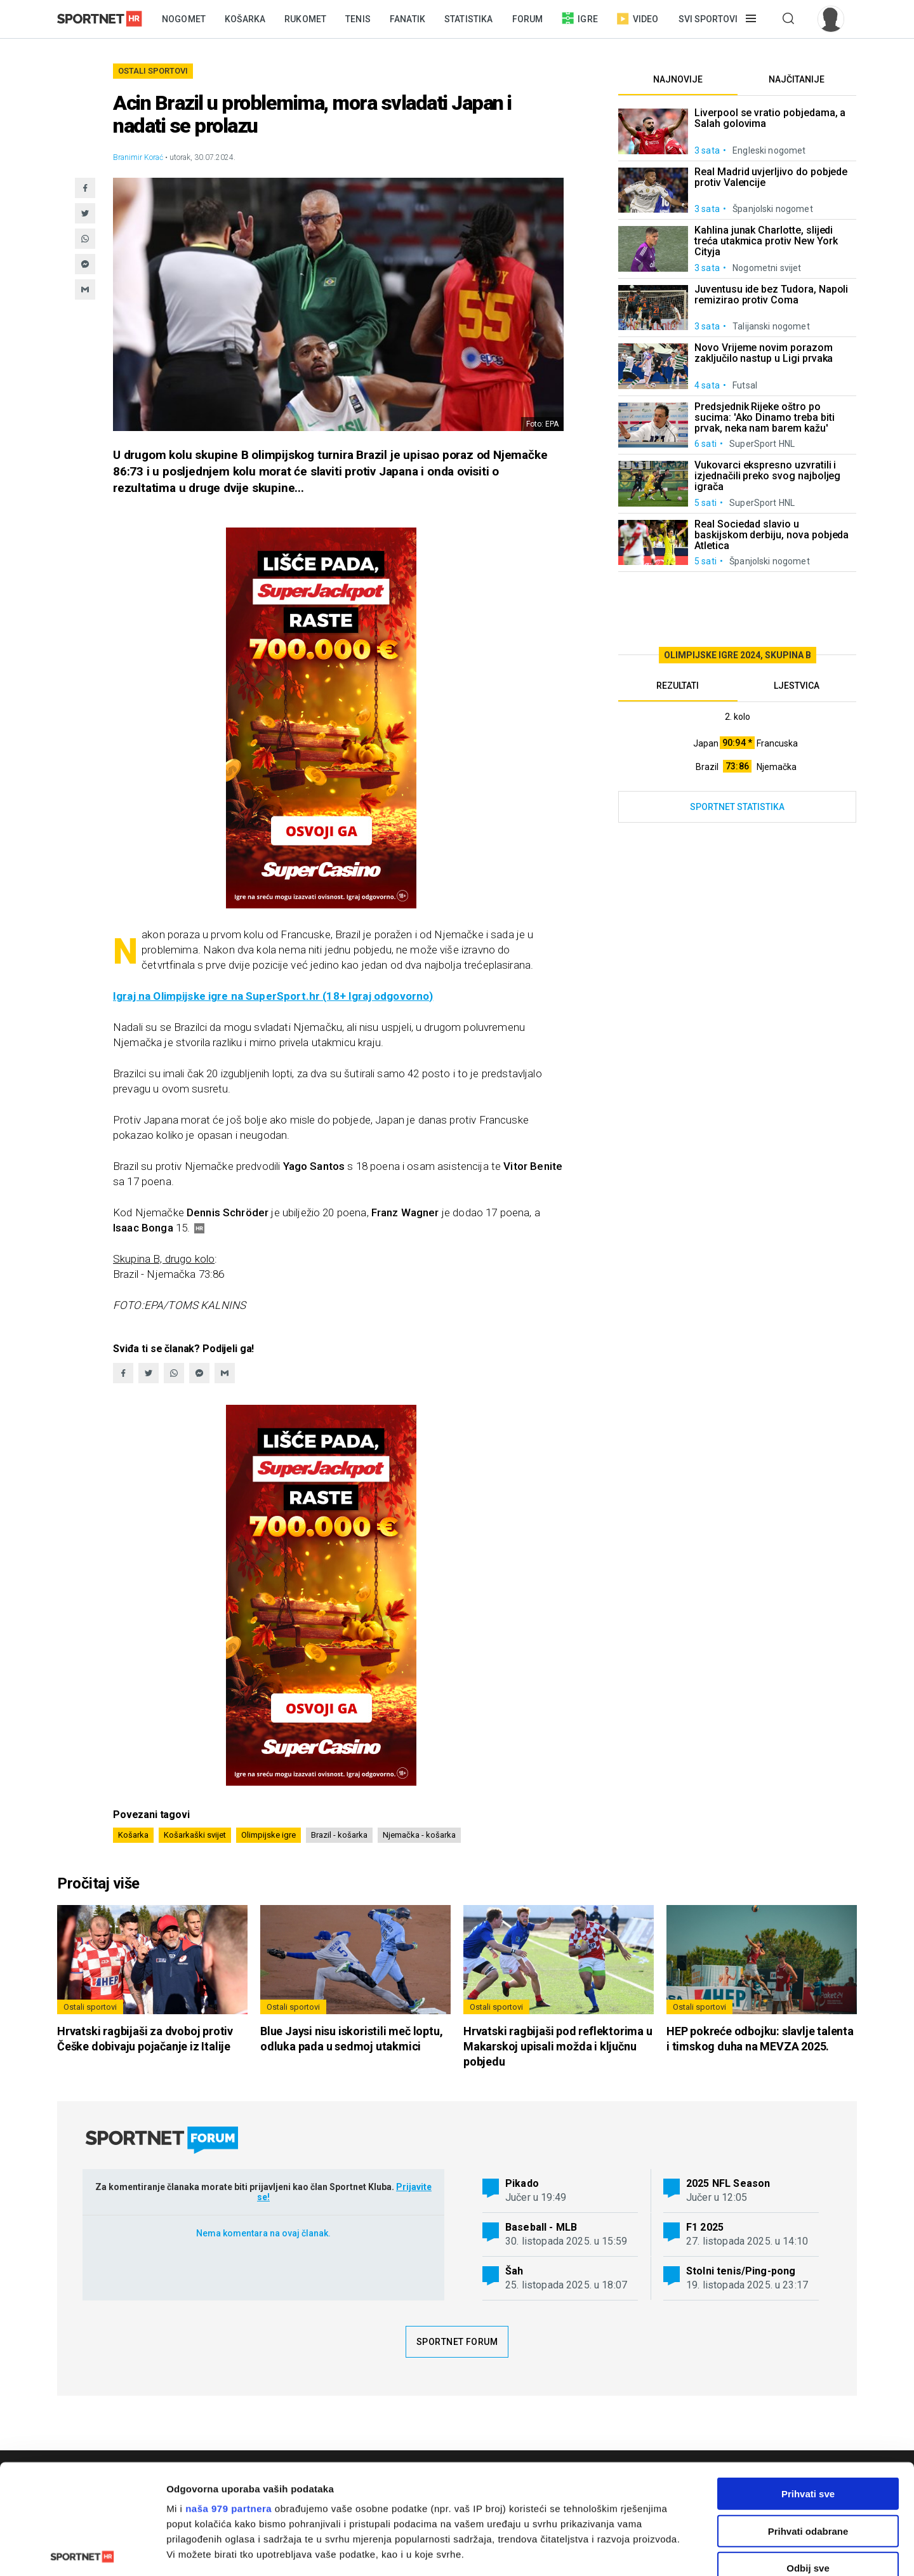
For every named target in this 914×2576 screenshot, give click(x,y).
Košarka (245, 19)
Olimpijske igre (268, 1835)
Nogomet (184, 19)
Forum (527, 19)
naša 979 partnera (228, 2394)
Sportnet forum (457, 2342)
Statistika (468, 19)
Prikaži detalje (657, 2551)
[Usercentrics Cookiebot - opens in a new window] (82, 2551)
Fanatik (407, 19)
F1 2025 (705, 2227)
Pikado (522, 2183)
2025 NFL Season (728, 2183)
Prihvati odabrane (808, 2417)
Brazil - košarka (339, 1835)
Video (638, 19)
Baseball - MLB (541, 2227)
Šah (514, 2271)
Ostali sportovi (153, 71)
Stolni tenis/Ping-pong (740, 2271)
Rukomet (305, 19)
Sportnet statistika (737, 807)
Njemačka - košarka (419, 1835)
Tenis (358, 19)
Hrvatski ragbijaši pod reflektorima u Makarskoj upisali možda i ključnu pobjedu (557, 2046)
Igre (580, 18)
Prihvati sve (808, 2380)
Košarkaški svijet (195, 1835)
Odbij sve (808, 2454)
